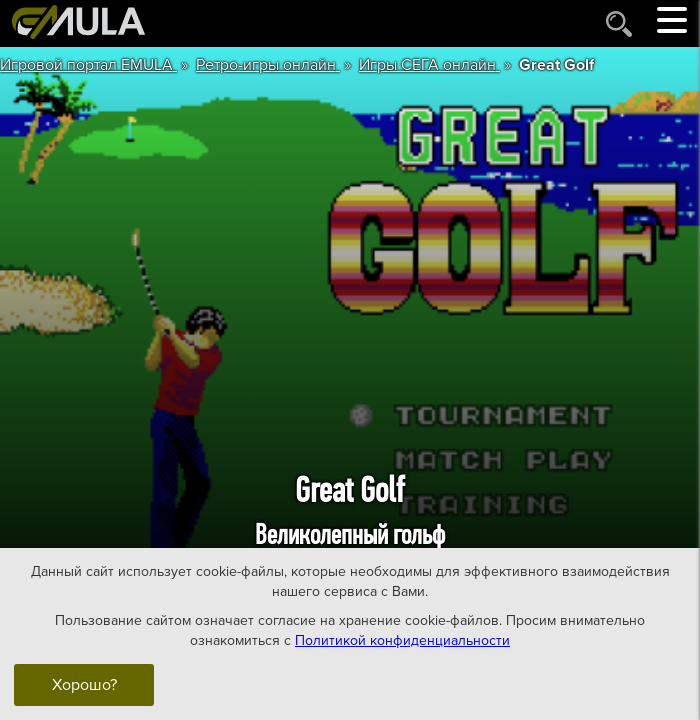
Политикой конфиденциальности (402, 639)
